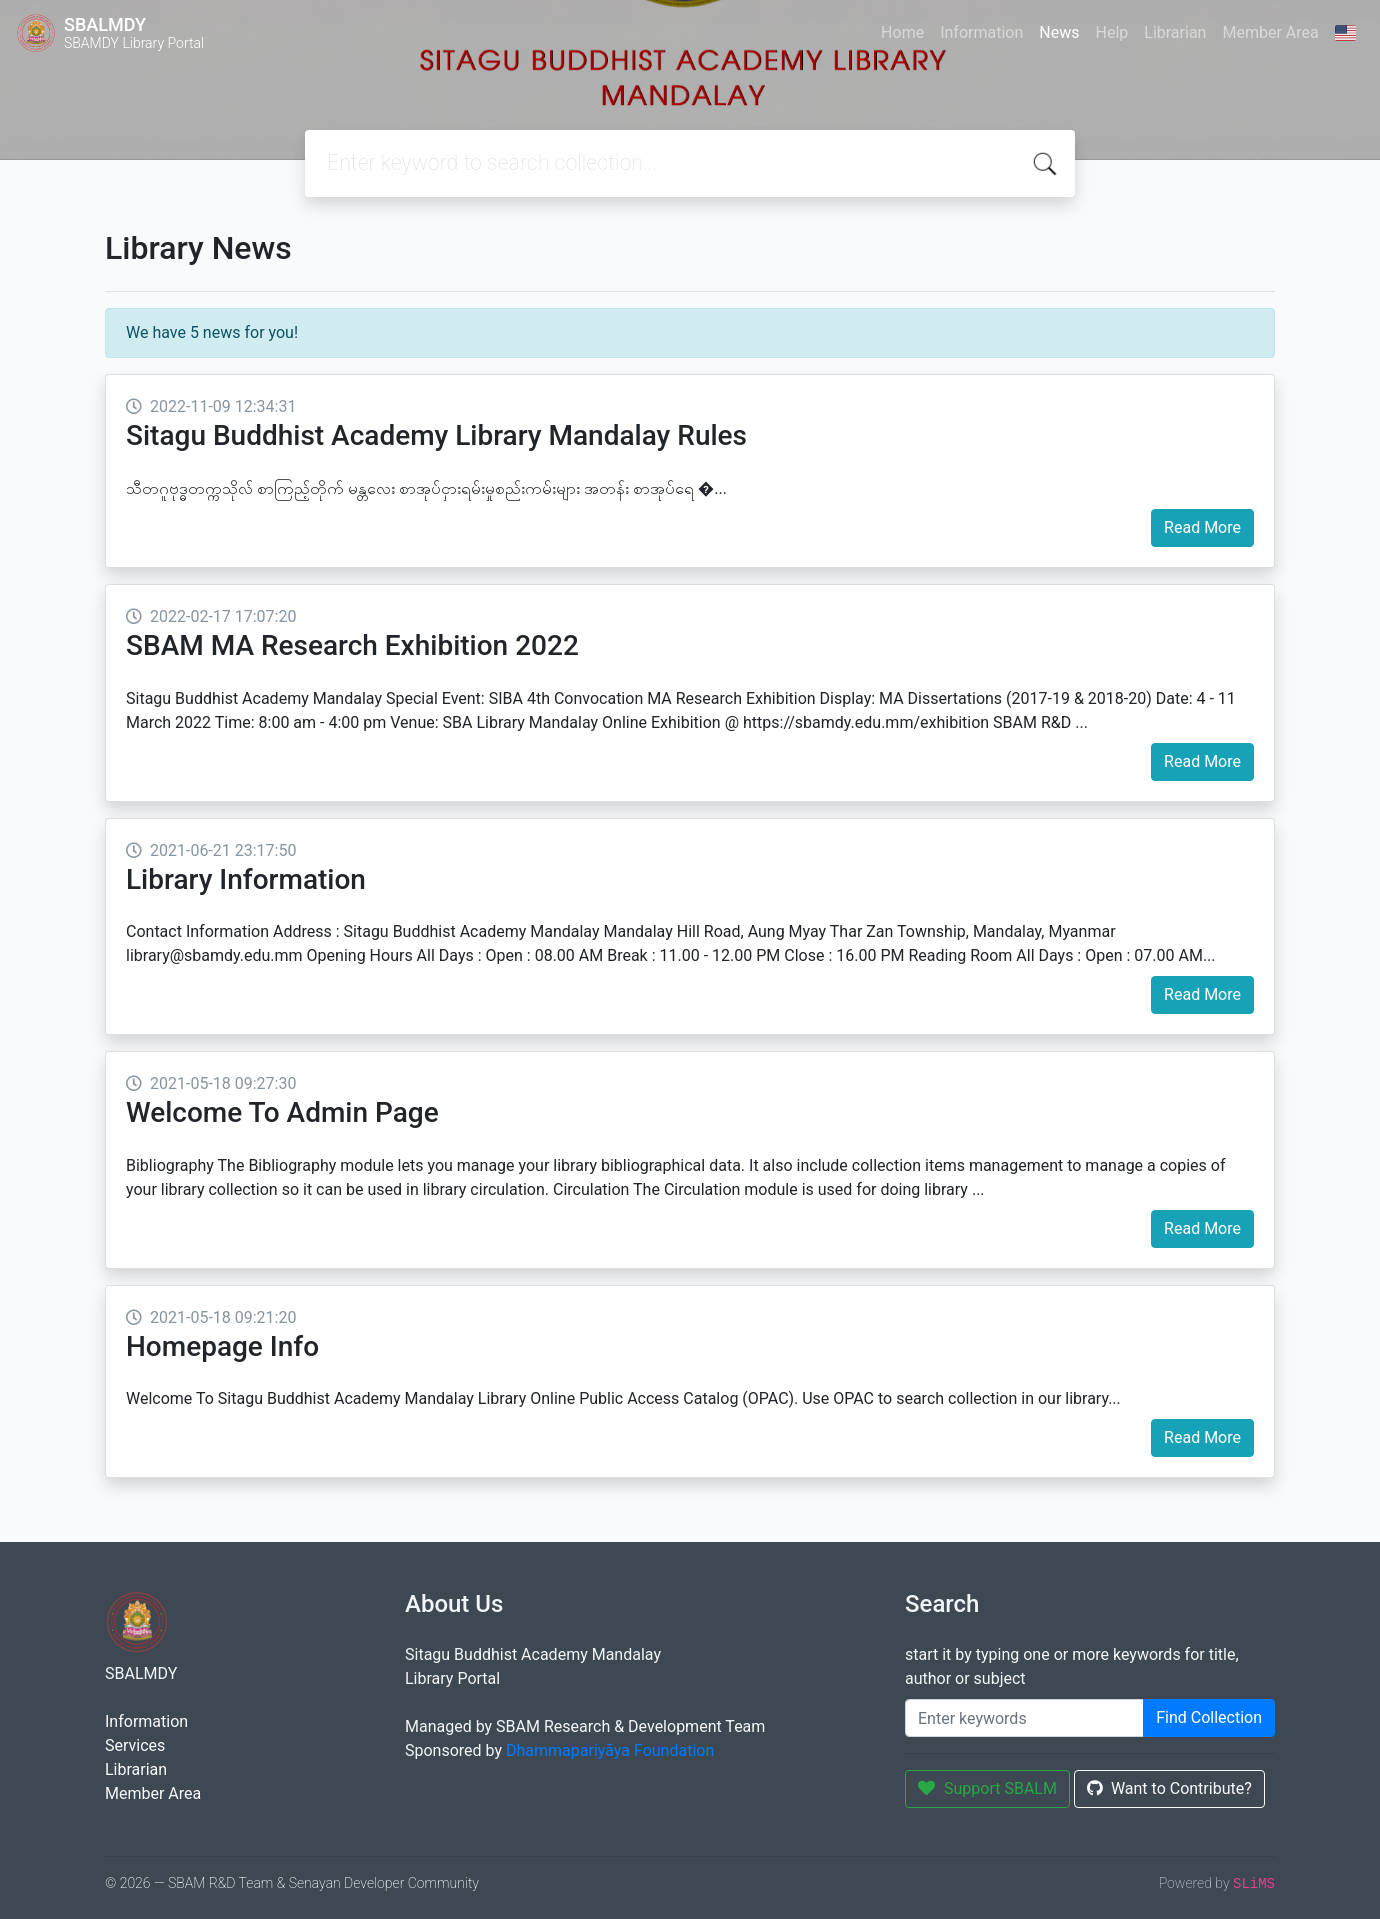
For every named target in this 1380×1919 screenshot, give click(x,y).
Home (902, 32)
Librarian (1175, 32)
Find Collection (1209, 1717)
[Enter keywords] (1024, 1718)
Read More (1202, 527)
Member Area (1270, 32)
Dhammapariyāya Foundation (610, 1750)
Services (135, 1745)
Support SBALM (987, 1788)
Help (1111, 32)
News (1059, 32)
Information (981, 32)
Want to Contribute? (1169, 1788)
